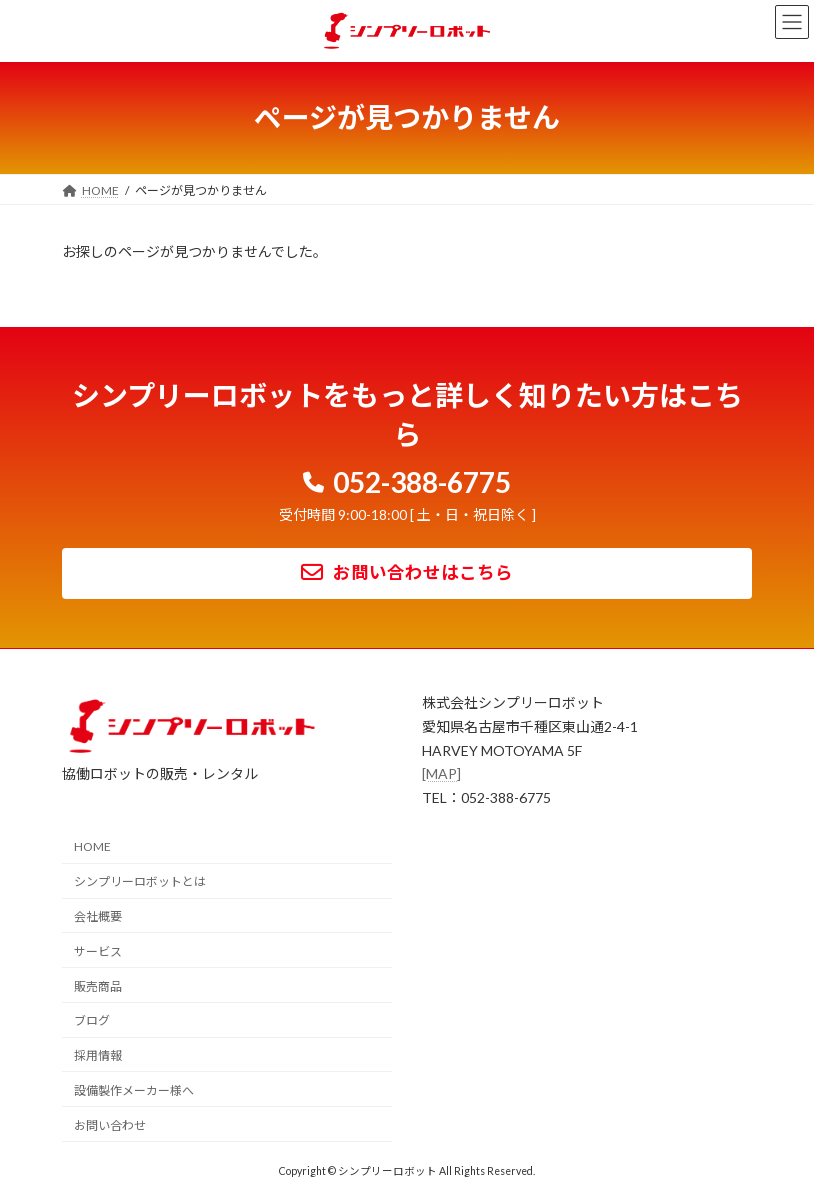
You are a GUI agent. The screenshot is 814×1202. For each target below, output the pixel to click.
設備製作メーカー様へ (134, 1090)
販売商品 (98, 985)
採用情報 (98, 1055)
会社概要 (98, 916)
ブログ (92, 1020)
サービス (98, 950)
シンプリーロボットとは (140, 881)
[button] (407, 479)
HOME (92, 846)
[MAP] (441, 773)
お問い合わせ (110, 1124)
